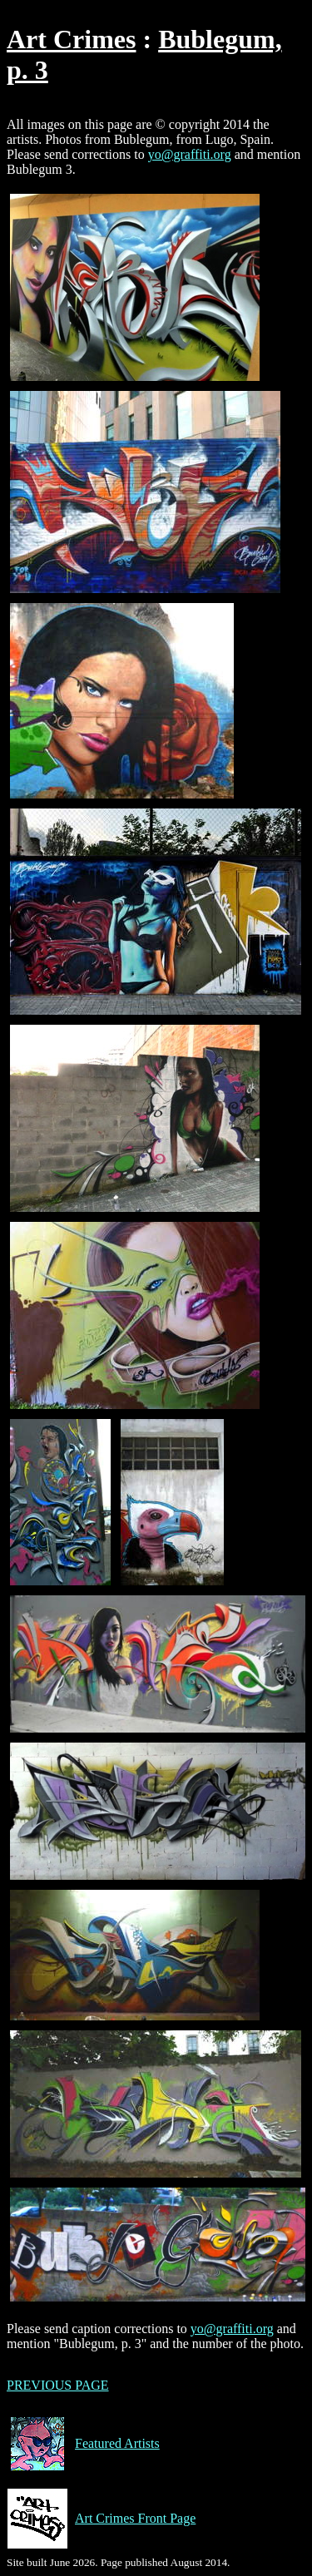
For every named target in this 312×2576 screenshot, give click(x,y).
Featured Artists (83, 2444)
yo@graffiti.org (189, 154)
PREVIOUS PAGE (58, 2385)
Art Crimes (71, 39)
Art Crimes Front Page (101, 2518)
